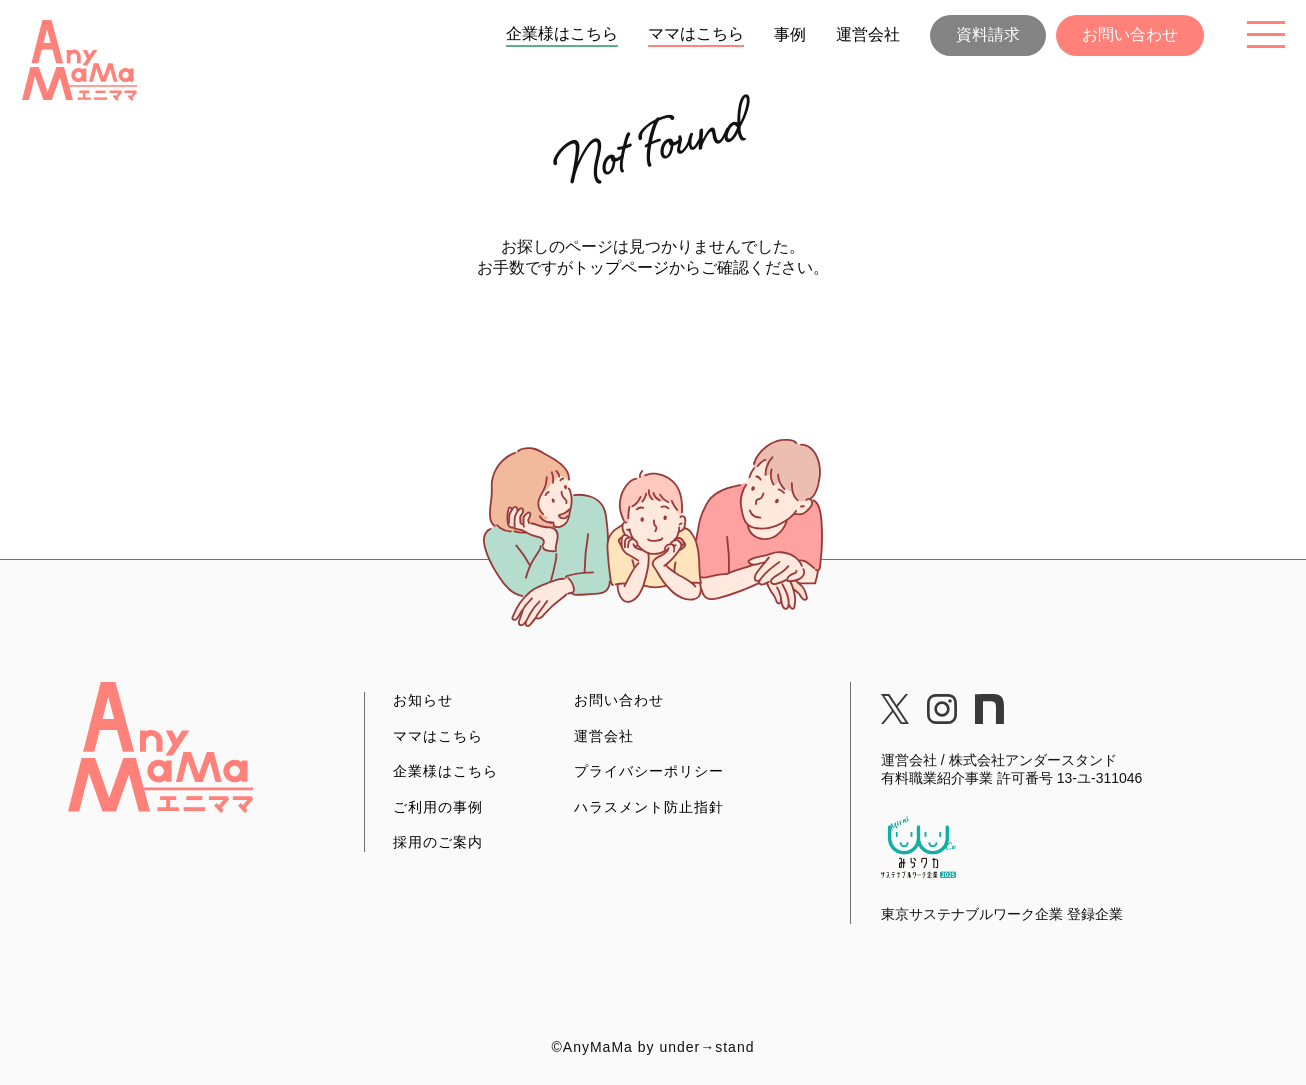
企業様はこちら (562, 33)
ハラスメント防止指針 (649, 807)
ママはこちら (696, 33)
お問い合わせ (1130, 34)
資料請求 (988, 34)
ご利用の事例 (438, 807)
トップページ (621, 267)
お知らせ (423, 700)
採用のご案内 (438, 842)
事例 (790, 34)
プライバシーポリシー (649, 771)
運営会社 (868, 34)
